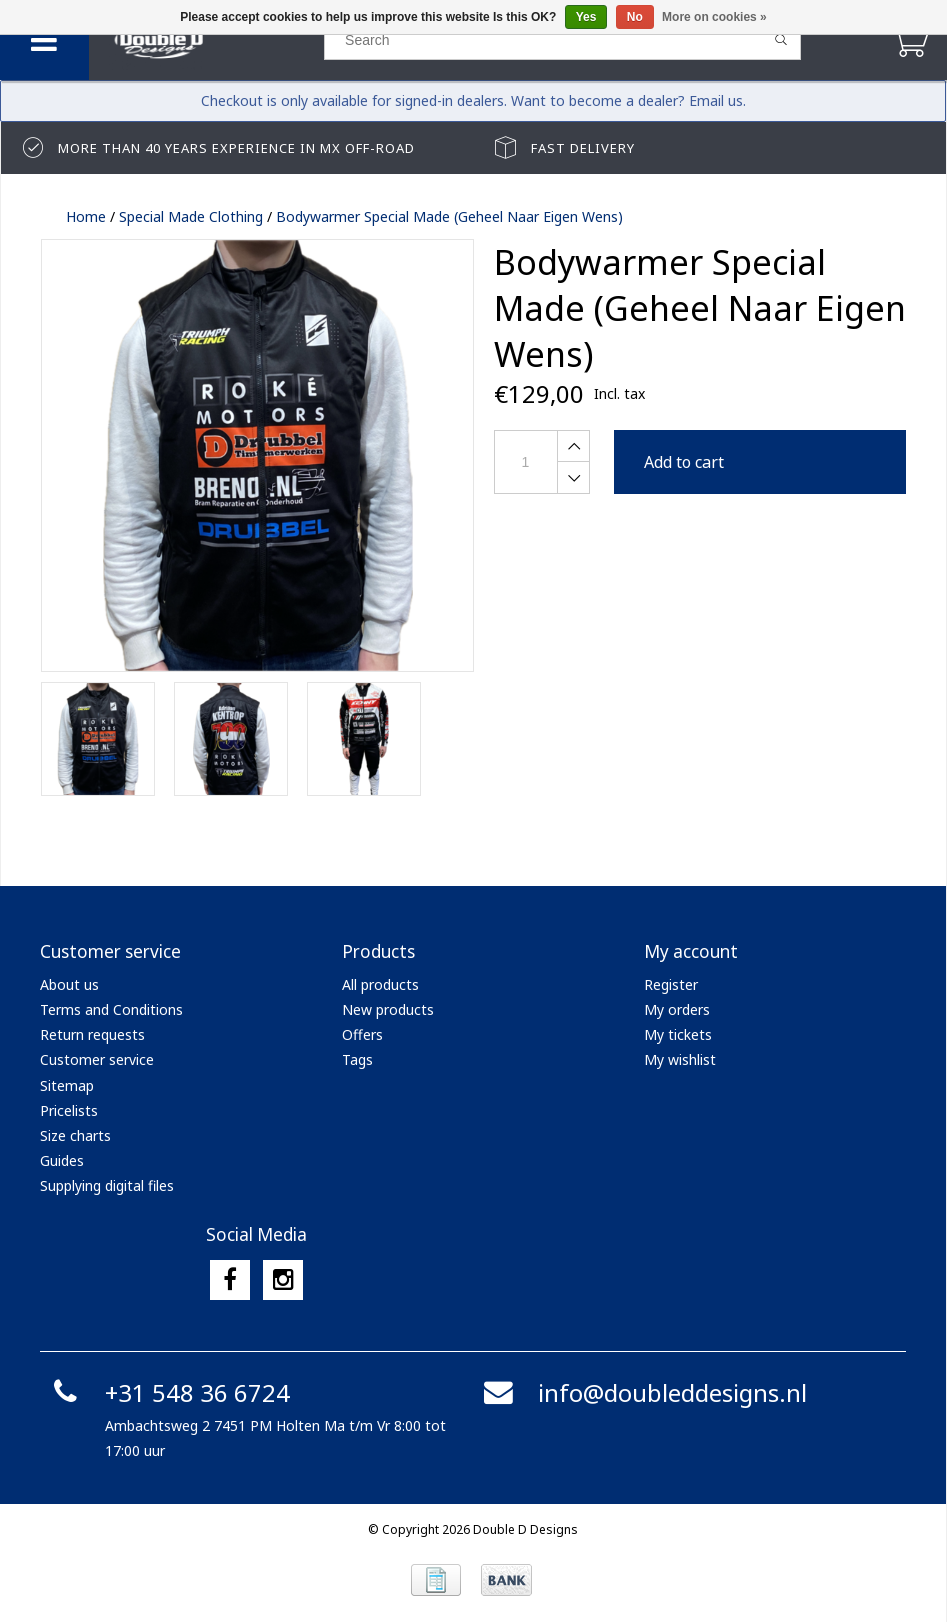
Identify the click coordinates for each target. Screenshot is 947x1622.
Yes (586, 17)
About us (69, 984)
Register (671, 984)
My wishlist (680, 1059)
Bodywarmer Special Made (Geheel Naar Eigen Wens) (449, 216)
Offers (362, 1034)
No (635, 17)
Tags (357, 1059)
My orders (677, 1009)
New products (388, 1009)
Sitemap (67, 1085)
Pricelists (69, 1110)
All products (380, 984)
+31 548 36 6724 (167, 1392)
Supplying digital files (107, 1185)
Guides (62, 1160)
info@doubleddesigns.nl (642, 1392)
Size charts (75, 1135)
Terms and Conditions (111, 1009)
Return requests (92, 1034)
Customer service (97, 1059)
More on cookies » (714, 17)
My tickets (678, 1034)
